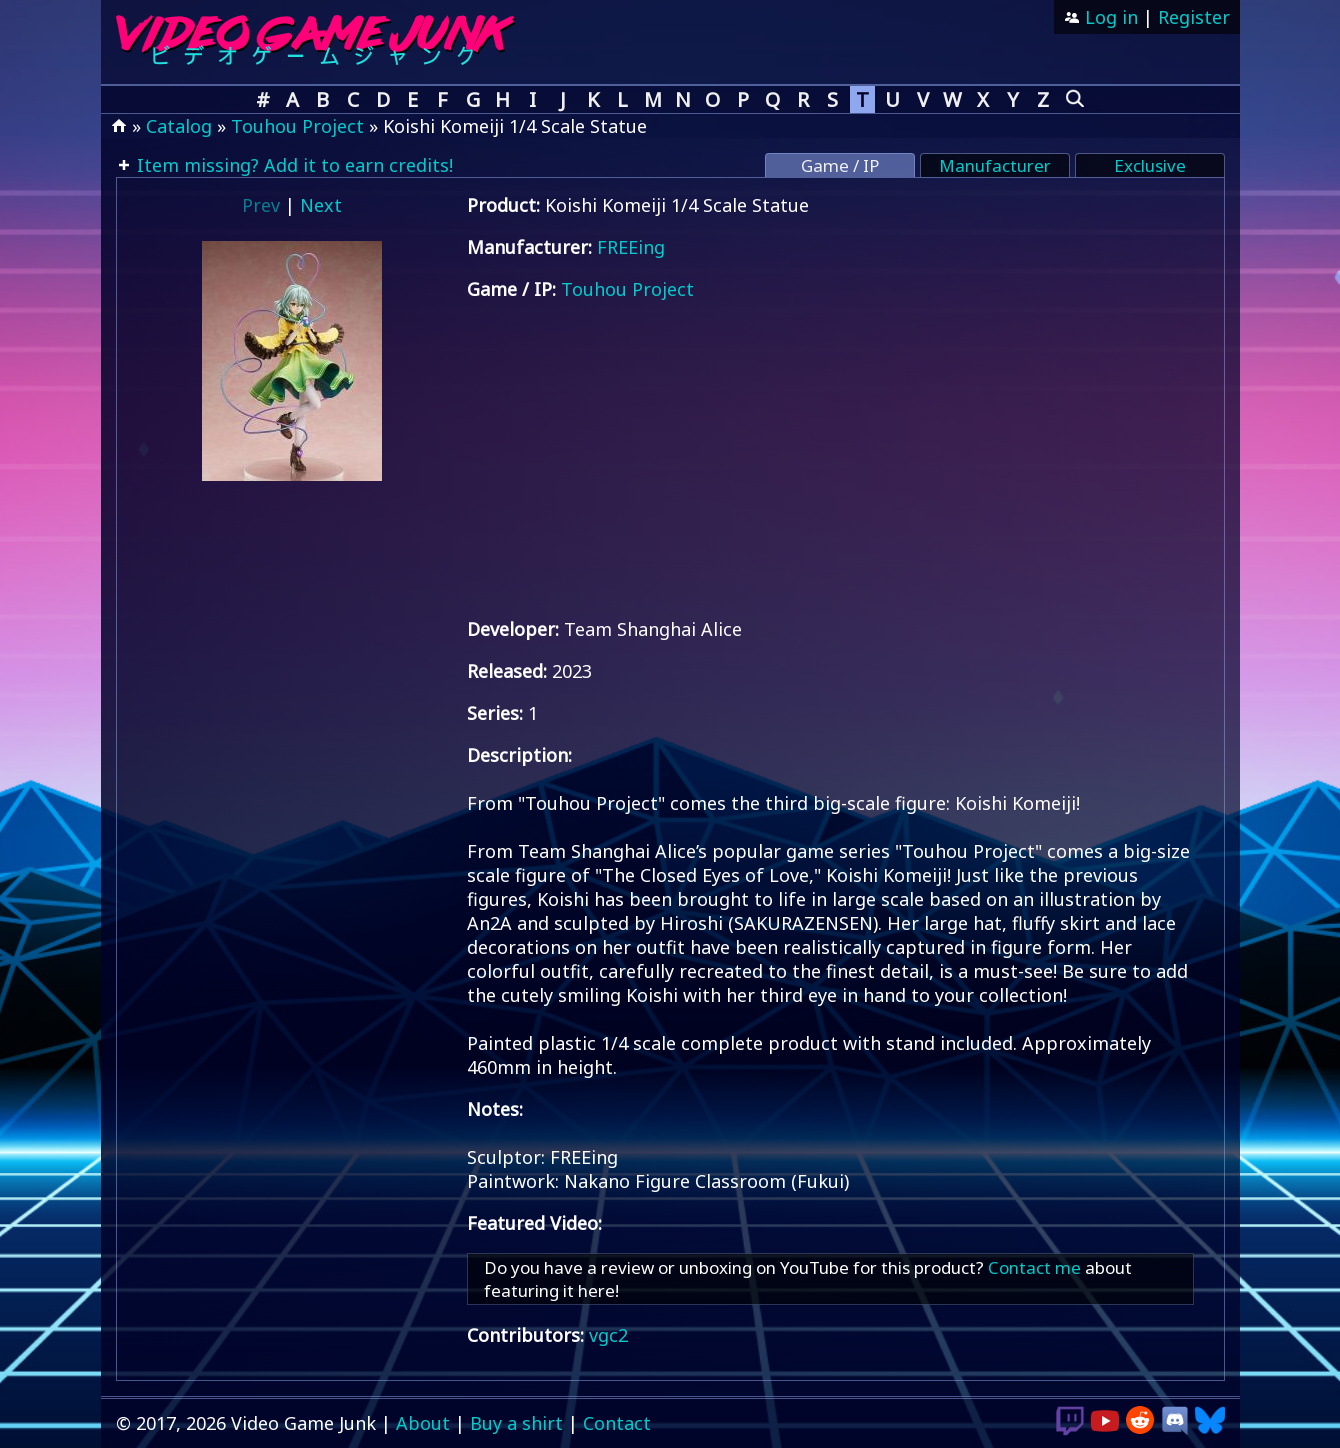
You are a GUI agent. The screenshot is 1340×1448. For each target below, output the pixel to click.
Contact (617, 1423)
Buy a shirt (516, 1423)
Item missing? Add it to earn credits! (292, 165)
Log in (1109, 17)
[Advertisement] (830, 459)
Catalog (179, 126)
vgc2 (608, 1335)
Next (321, 205)
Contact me (1034, 1267)
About (423, 1423)
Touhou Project (297, 126)
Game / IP (840, 165)
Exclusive (1150, 165)
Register (1194, 17)
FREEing (631, 247)
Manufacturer (995, 165)
